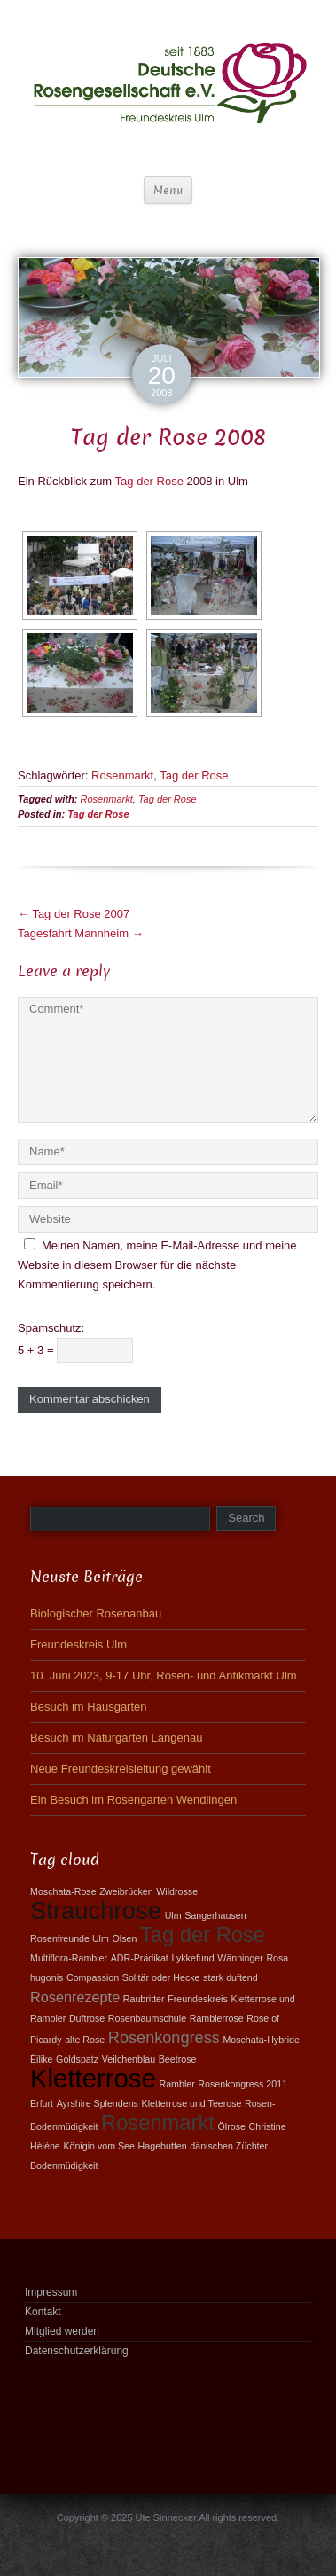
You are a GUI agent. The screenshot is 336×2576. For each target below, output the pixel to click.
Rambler (176, 2084)
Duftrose (87, 2018)
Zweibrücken (125, 1891)
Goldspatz (77, 2059)
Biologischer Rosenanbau (95, 1613)
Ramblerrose (217, 2018)
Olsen (124, 1938)
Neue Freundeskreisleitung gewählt (120, 1768)
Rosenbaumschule (147, 2018)
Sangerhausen (215, 1915)
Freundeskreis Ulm (78, 1644)
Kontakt (43, 2312)
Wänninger (240, 1958)
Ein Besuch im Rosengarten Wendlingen (133, 1799)
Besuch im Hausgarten (88, 1706)
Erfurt (41, 2103)
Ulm (173, 1915)
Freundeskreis (198, 1998)
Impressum (51, 2292)
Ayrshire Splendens (97, 2103)
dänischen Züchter (229, 2146)
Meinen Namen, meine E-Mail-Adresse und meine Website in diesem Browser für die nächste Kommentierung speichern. (157, 1265)
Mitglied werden (62, 2331)
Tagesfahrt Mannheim (81, 933)
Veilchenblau (128, 2059)
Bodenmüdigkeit (64, 2165)
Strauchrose (95, 1910)
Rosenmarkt (122, 775)
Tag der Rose (149, 481)
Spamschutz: (51, 1328)
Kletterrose (93, 2078)
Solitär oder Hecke (161, 1977)
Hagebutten (162, 2146)
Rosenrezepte (75, 1997)
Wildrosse (177, 1891)
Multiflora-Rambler (68, 1958)
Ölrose (232, 2126)
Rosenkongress (164, 2038)
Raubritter (144, 1998)
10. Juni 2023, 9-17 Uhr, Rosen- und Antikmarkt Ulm (163, 1675)
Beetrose (178, 2059)
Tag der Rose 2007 (73, 913)
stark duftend (230, 1977)
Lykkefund (192, 1958)
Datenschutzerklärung (77, 2351)
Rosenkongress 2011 (242, 2084)
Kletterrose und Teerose (192, 2103)
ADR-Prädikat (139, 1958)
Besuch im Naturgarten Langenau (116, 1737)
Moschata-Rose (63, 1891)
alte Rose (85, 2039)
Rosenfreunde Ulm (69, 1938)
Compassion (92, 1977)
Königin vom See (99, 2146)
